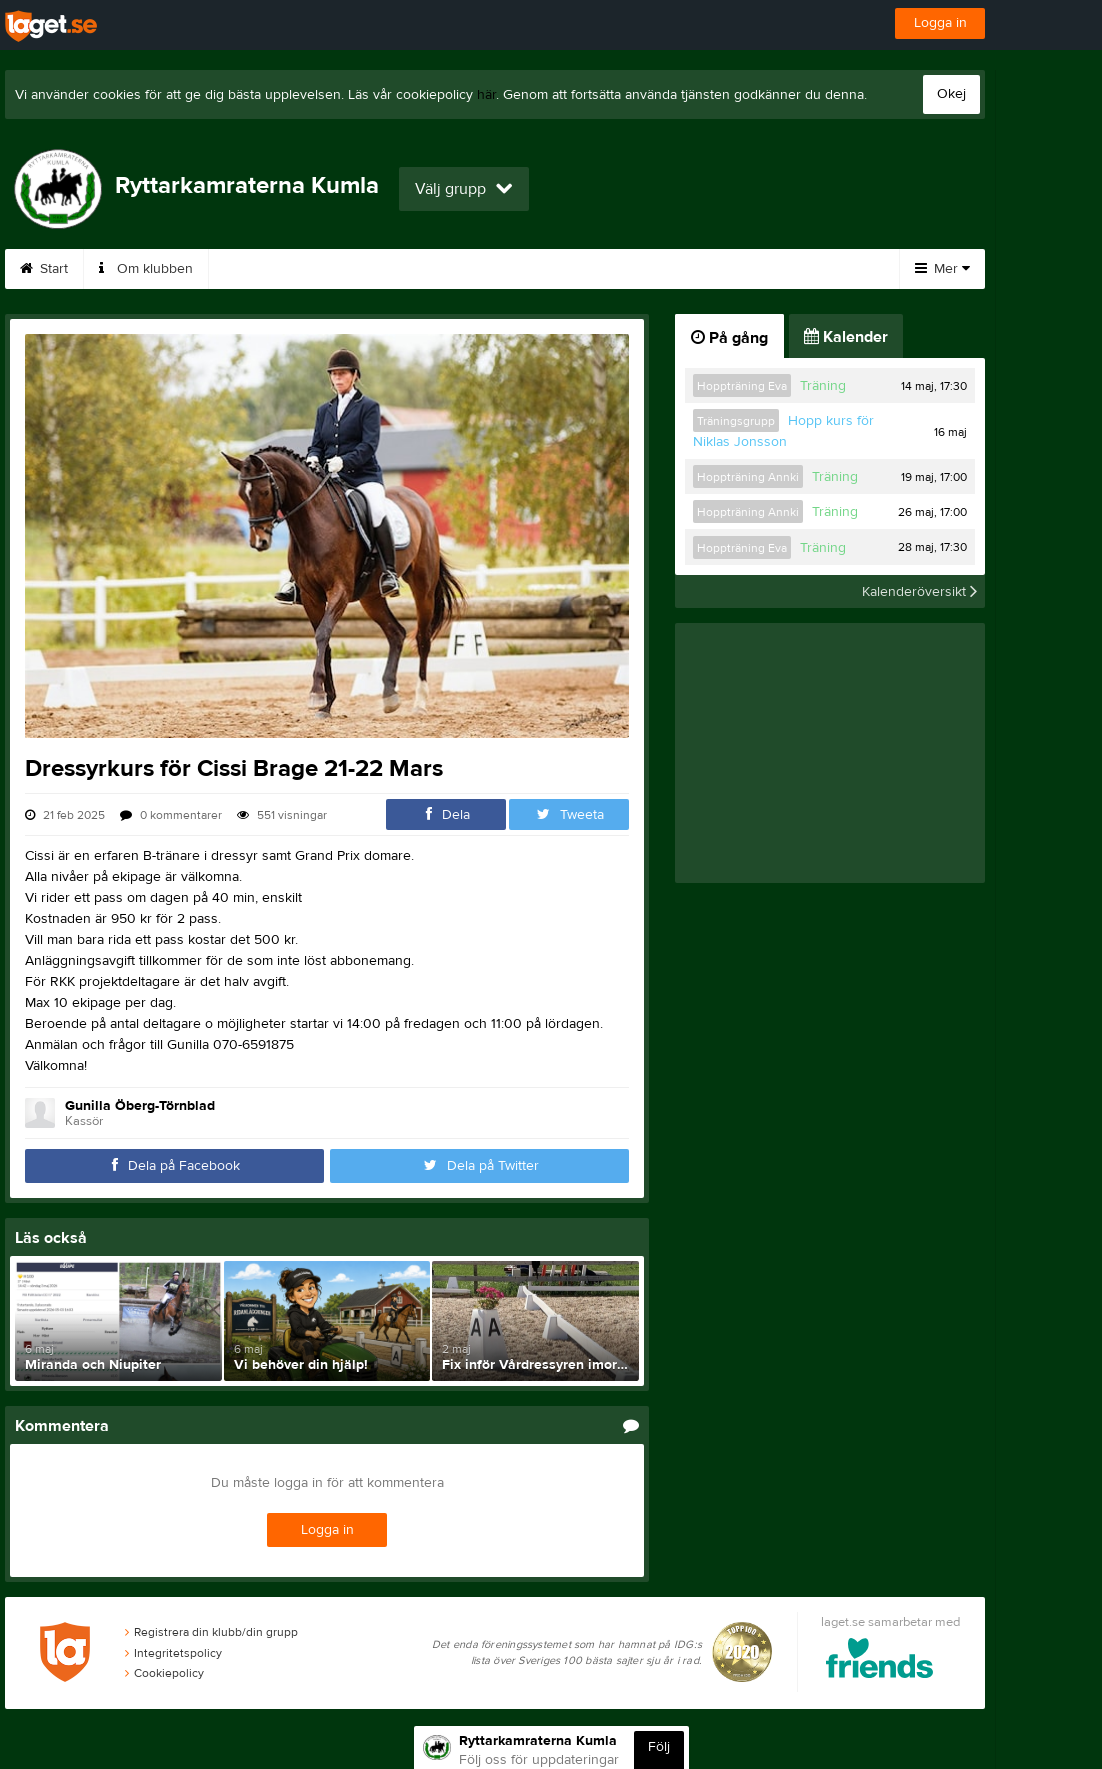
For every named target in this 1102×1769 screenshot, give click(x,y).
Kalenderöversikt (919, 591)
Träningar (486, 269)
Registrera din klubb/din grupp (211, 1632)
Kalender (795, 269)
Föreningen (372, 269)
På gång (729, 338)
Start (44, 269)
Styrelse (693, 269)
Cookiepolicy (164, 1673)
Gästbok (260, 269)
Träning (823, 386)
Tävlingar (591, 269)
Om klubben (146, 269)
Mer (942, 269)
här (486, 95)
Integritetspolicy (173, 1653)
